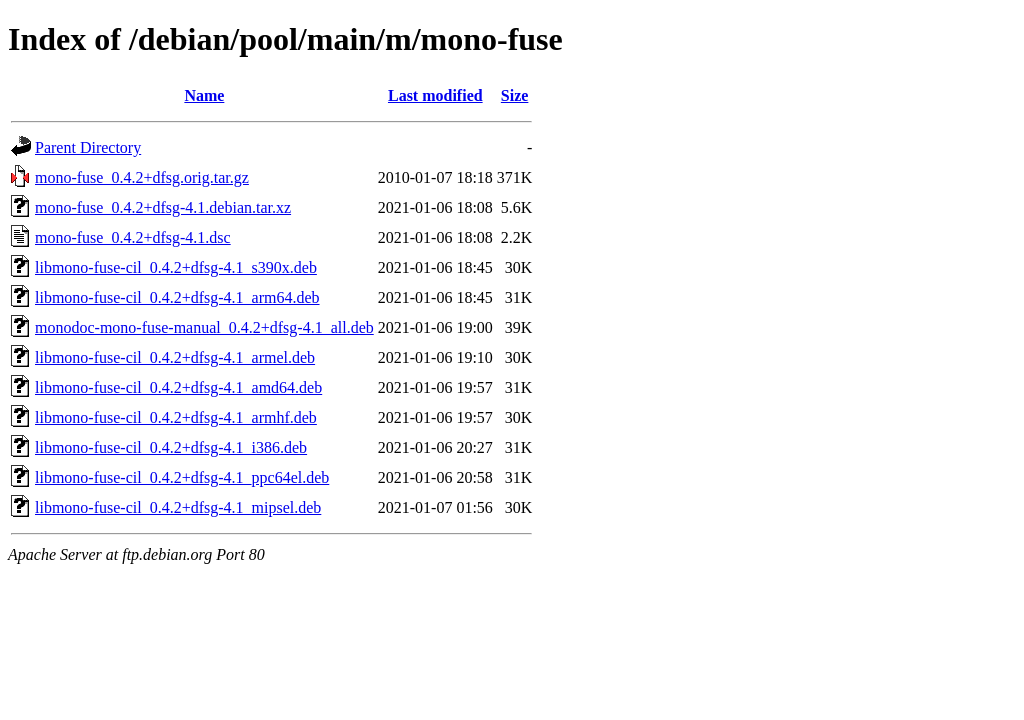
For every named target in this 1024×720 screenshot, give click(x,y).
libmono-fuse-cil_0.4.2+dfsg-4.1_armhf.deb (176, 417)
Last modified (435, 95)
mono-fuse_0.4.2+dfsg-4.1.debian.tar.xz (163, 207)
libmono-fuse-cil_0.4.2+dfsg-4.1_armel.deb (175, 357)
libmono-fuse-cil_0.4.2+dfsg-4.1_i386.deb (171, 447)
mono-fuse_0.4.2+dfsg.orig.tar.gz (142, 177)
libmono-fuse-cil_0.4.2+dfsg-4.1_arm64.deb (177, 297)
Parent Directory (88, 147)
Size (515, 95)
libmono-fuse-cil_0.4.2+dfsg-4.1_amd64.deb (178, 387)
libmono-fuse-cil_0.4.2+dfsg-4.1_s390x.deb (176, 267)
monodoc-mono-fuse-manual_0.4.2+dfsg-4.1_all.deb (204, 327)
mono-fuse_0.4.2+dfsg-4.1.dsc (133, 237)
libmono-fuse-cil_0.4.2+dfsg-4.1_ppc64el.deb (182, 477)
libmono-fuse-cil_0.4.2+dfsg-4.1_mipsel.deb (178, 507)
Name (204, 95)
